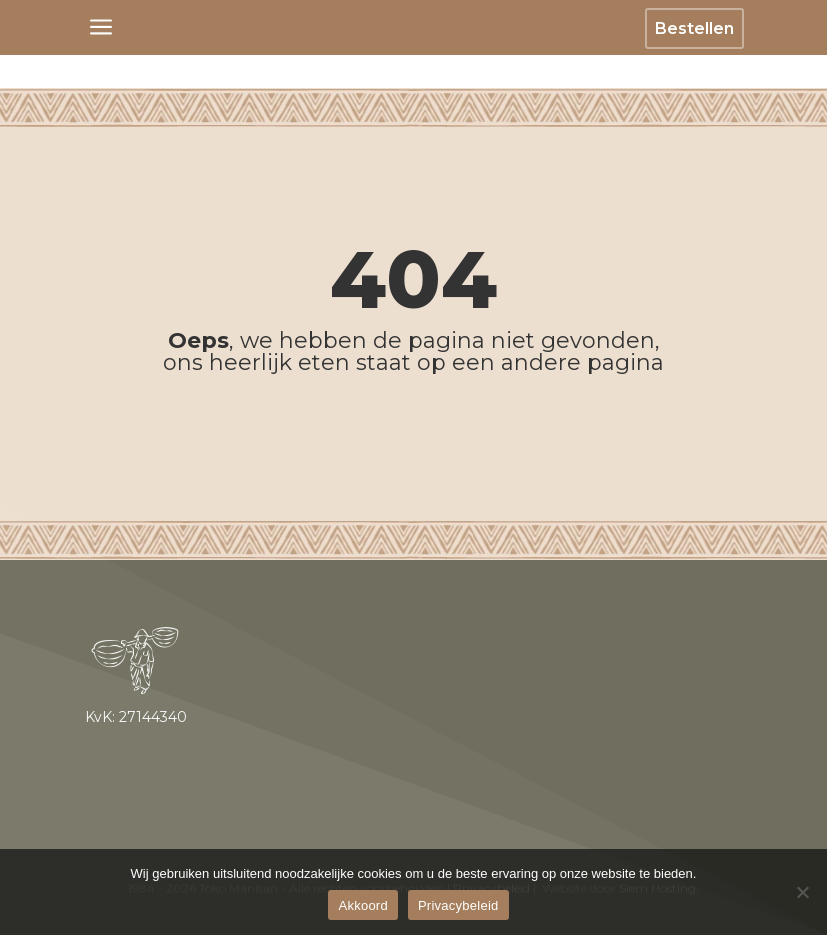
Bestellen (694, 28)
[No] (802, 892)
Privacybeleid (458, 905)
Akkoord (362, 905)
